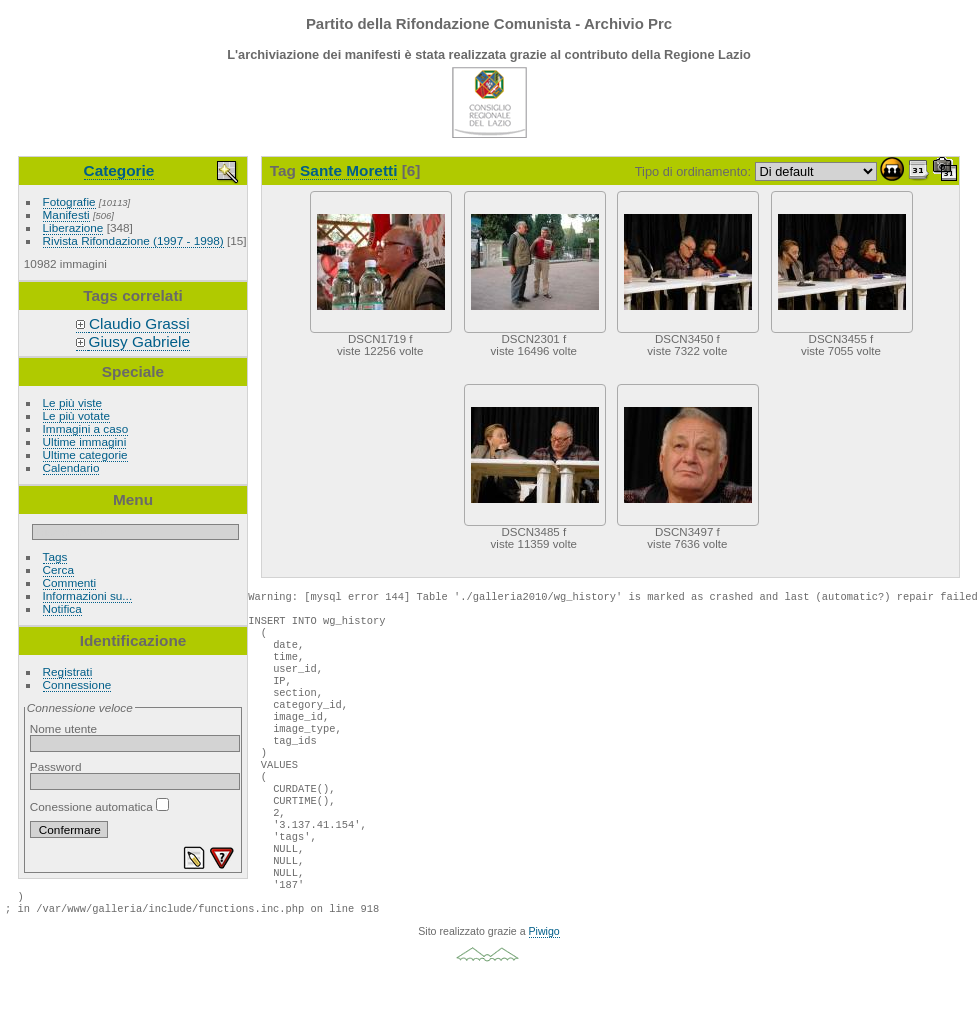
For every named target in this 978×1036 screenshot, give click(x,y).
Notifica (62, 608)
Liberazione (73, 227)
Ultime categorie (85, 454)
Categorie (119, 170)
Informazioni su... (88, 595)
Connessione (77, 684)
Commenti (70, 582)
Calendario (71, 467)
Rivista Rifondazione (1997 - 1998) (133, 240)
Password (56, 766)
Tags (55, 556)
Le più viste (73, 402)
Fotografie (69, 201)
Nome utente (63, 728)
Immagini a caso (86, 428)
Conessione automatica (99, 806)
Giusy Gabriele (139, 341)
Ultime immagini (85, 441)
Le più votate (76, 415)
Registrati (68, 671)
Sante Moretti (348, 170)
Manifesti (66, 214)
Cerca (58, 569)
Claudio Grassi (139, 323)
